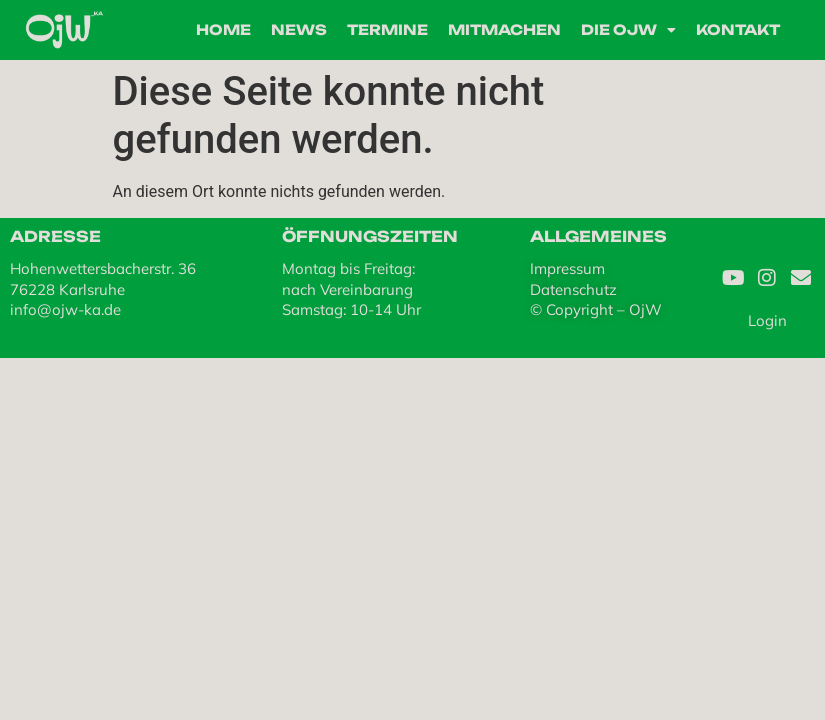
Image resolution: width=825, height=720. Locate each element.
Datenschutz (573, 289)
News (299, 29)
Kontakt (738, 29)
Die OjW (628, 30)
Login (767, 320)
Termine (387, 29)
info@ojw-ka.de (65, 309)
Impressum (567, 268)
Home (223, 29)
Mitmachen (504, 29)
